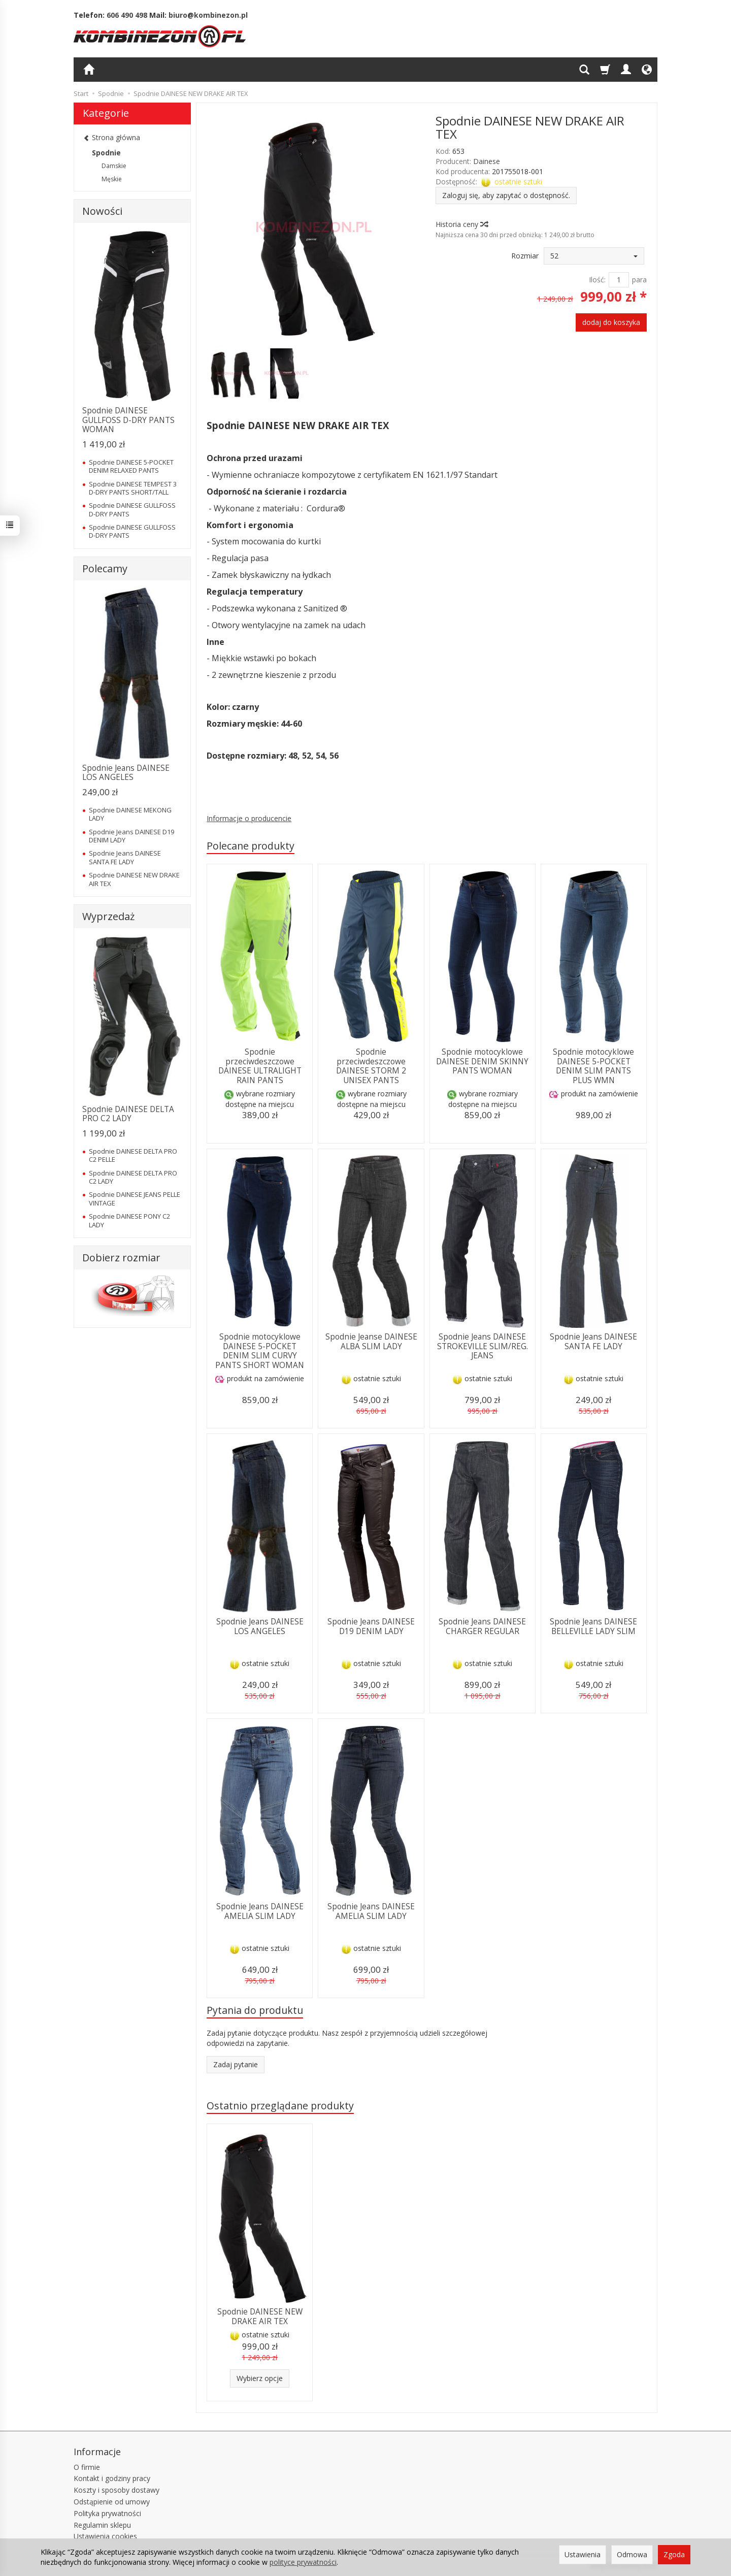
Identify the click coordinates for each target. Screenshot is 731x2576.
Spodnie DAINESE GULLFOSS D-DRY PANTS (132, 509)
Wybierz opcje (260, 2378)
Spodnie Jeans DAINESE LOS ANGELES (260, 1626)
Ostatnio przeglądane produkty (280, 2105)
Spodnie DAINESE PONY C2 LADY (129, 1220)
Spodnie (106, 152)
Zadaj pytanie (235, 2064)
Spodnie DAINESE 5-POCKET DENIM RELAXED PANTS (131, 466)
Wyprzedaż (108, 916)
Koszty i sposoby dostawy (116, 2490)
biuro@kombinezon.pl (208, 15)
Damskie (114, 165)
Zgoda (674, 2554)
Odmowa (632, 2554)
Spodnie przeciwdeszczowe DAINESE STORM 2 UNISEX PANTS (371, 1066)
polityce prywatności (303, 2562)
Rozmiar (525, 255)
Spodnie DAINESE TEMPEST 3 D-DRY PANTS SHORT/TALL (133, 488)
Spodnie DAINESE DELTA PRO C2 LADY (128, 1114)
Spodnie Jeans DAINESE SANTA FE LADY (593, 1341)
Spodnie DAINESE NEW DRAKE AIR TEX (260, 2316)
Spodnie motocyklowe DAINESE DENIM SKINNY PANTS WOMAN (482, 1061)
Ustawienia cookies (105, 2536)
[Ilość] (619, 279)
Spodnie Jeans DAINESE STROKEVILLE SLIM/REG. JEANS (482, 1346)
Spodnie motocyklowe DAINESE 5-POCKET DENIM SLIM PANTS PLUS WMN (593, 1066)
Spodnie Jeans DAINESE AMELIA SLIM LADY (260, 1911)
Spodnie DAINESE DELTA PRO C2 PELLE (133, 1155)
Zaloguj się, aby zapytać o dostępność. (506, 195)
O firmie (87, 2467)
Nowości (102, 211)
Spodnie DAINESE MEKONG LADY (130, 814)
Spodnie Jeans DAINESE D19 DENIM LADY (371, 1626)
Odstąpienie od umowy (112, 2501)
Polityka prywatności (107, 2513)
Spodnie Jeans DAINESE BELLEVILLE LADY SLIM (593, 1626)
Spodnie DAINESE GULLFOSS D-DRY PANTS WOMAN (128, 420)
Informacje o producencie (249, 818)
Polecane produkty (250, 846)
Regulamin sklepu (102, 2525)
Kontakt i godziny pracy (112, 2478)
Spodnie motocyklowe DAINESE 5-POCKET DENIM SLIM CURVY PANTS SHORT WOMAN (259, 1350)
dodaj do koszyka (611, 322)
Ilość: (597, 279)
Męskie (112, 179)
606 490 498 (127, 15)
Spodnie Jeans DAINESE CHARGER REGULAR (482, 1626)
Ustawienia (582, 2554)
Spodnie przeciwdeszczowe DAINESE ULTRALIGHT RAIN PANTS (260, 1066)
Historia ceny (461, 224)
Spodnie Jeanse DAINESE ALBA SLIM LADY (371, 1341)
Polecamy (104, 568)
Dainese (486, 161)
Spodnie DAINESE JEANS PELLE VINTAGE (134, 1198)
